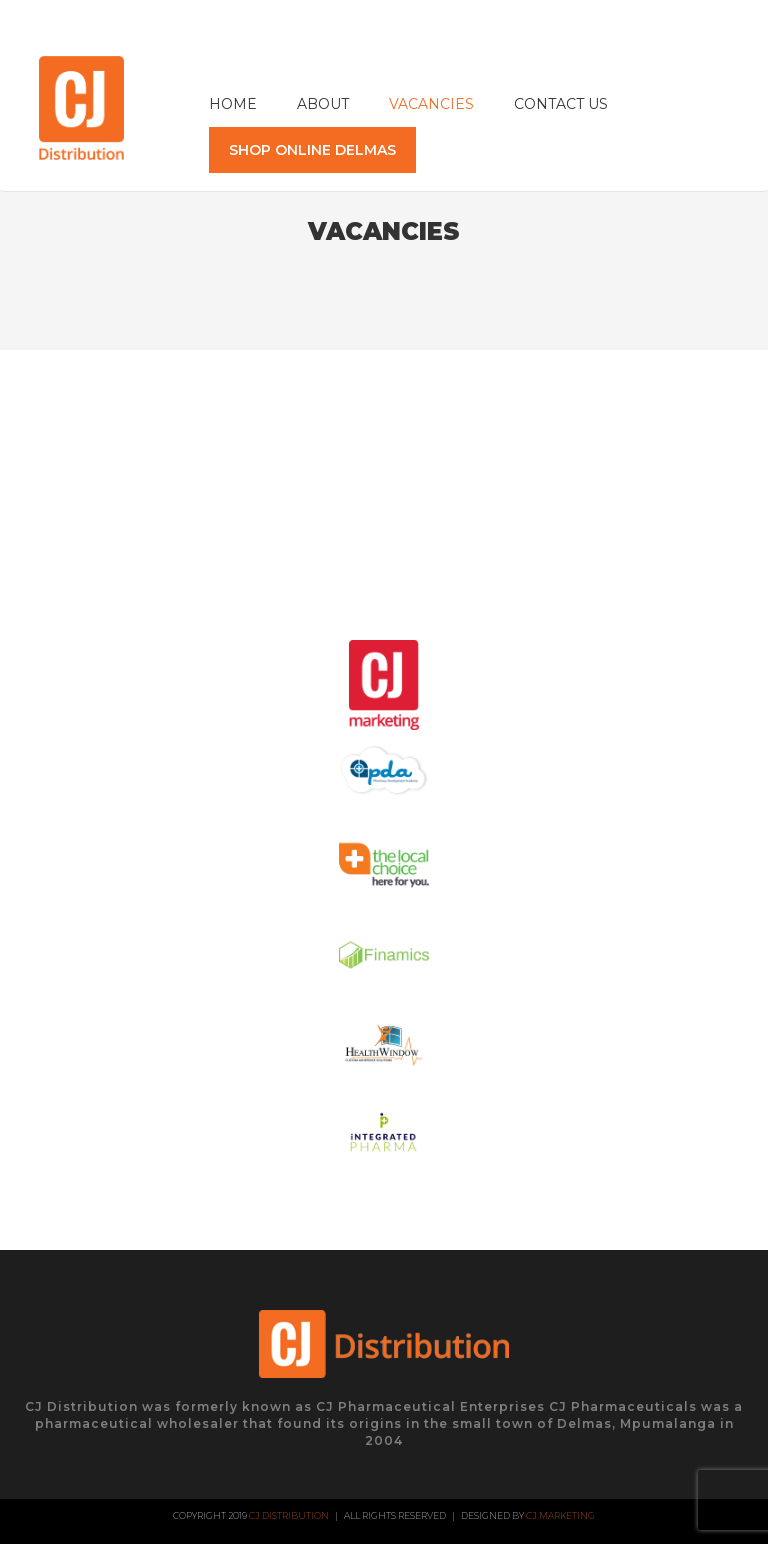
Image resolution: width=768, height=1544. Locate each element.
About (323, 104)
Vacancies (431, 104)
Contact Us (561, 104)
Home (233, 104)
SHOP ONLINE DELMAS (312, 150)
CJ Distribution (289, 1515)
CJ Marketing (560, 1515)
